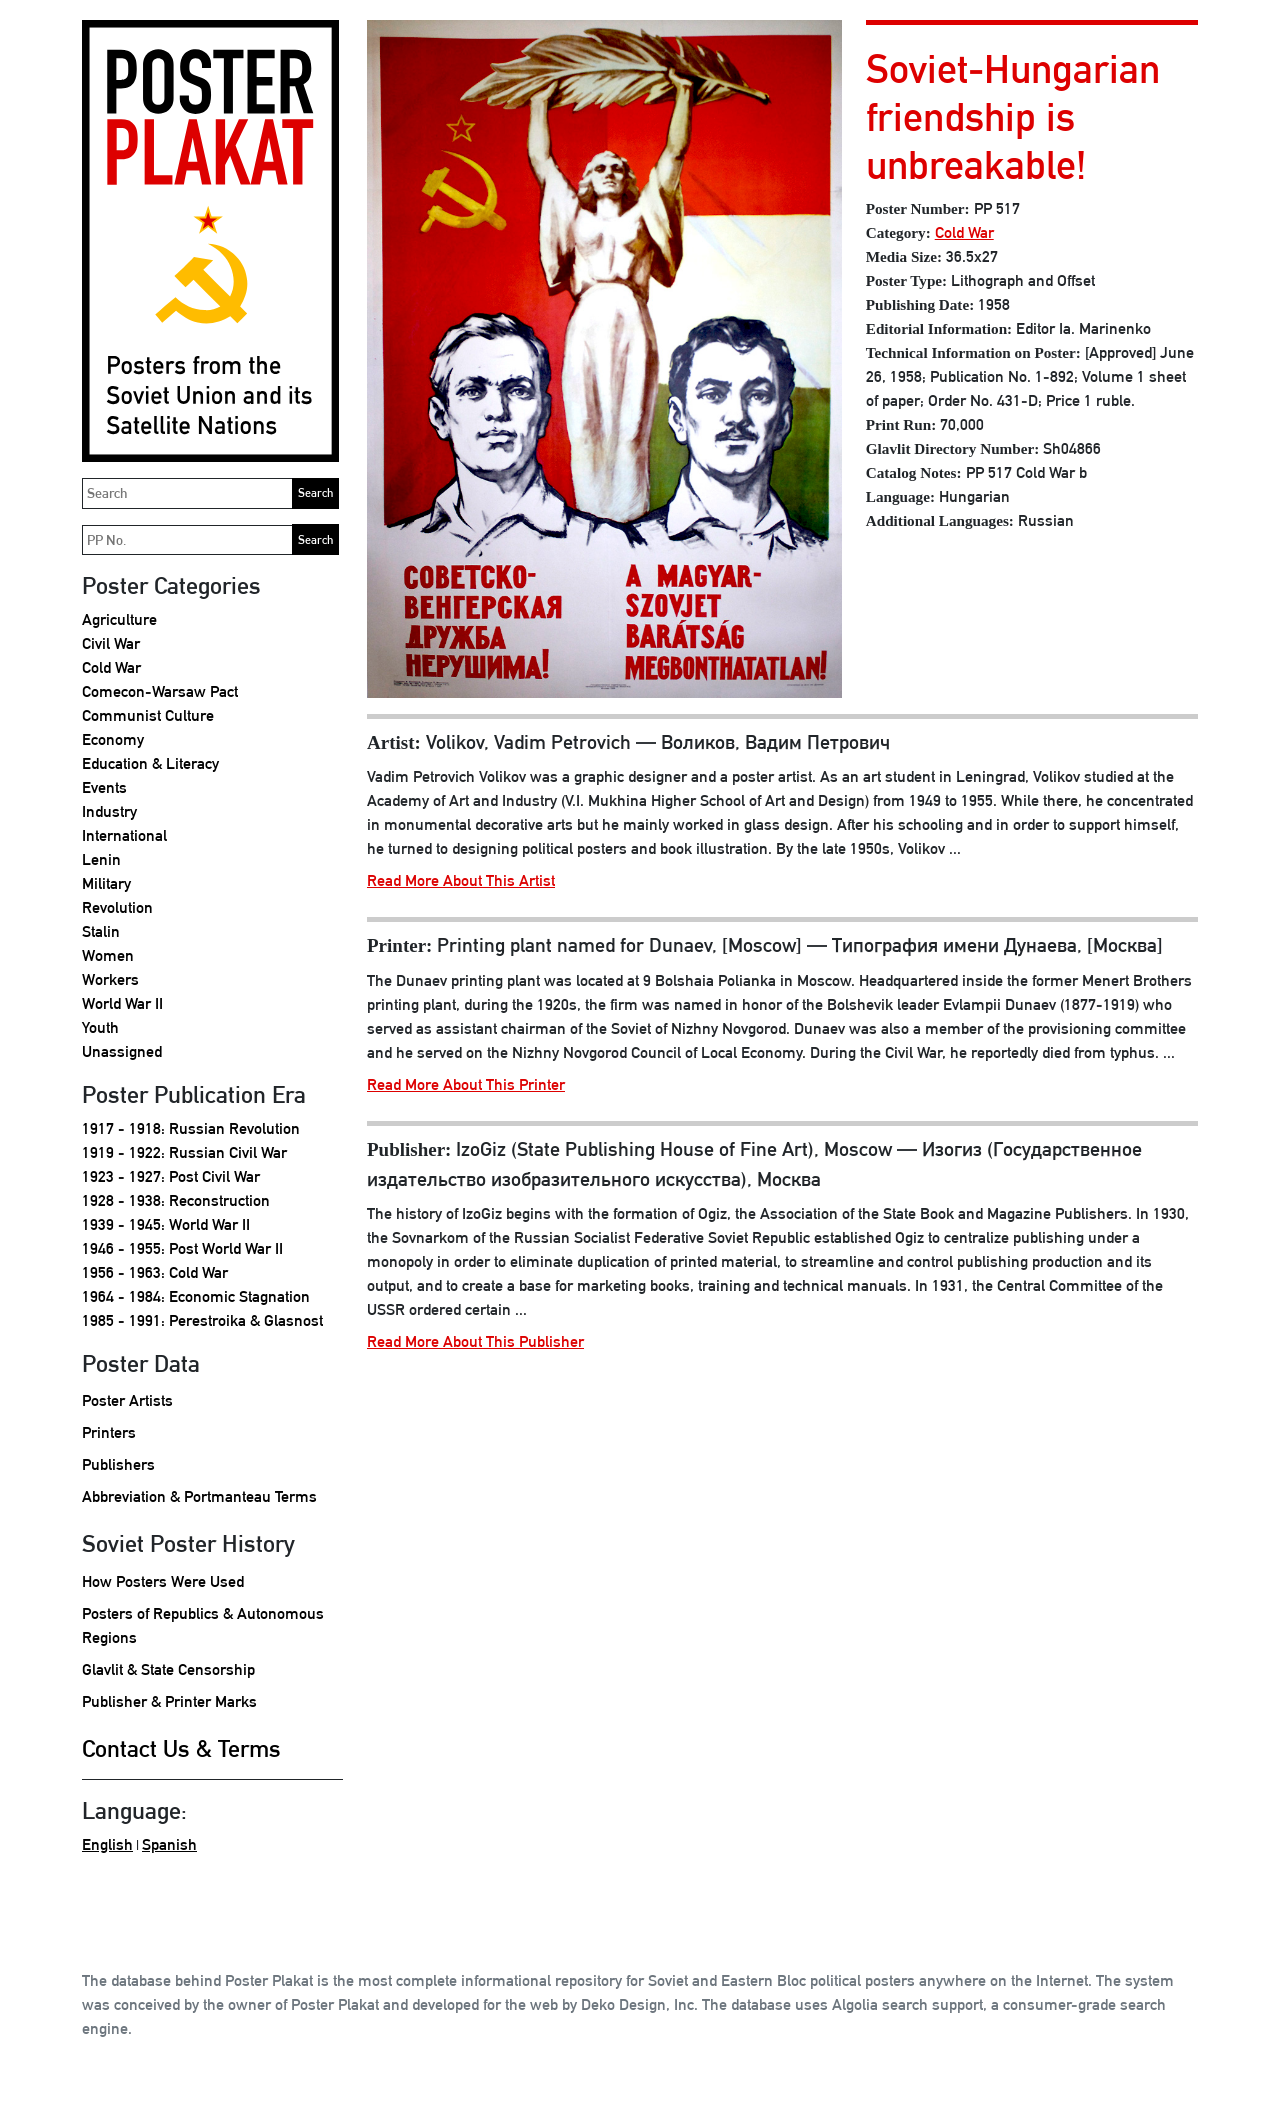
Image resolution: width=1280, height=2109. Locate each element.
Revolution (117, 907)
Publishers (118, 1464)
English (107, 1844)
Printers (109, 1432)
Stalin (101, 931)
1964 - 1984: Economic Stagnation (196, 1296)
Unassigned (122, 1051)
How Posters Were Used (163, 1581)
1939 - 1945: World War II (166, 1224)
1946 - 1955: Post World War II (182, 1248)
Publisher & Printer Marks (169, 1701)
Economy (113, 739)
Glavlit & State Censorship (168, 1669)
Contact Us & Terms (181, 1748)
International (124, 835)
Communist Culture (148, 715)
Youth (100, 1027)
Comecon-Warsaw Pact (160, 691)
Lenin (101, 859)
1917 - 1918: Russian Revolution (191, 1128)
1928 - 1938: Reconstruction (176, 1200)
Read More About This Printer (466, 1084)
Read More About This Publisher (475, 1341)
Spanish (169, 1844)
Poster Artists (127, 1400)
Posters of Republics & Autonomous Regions (203, 1625)
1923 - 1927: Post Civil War (171, 1176)
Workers (110, 979)
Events (104, 787)
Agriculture (119, 619)
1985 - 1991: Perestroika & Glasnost (202, 1320)
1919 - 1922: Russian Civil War (184, 1152)
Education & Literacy (150, 763)
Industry (109, 811)
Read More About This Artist (461, 880)
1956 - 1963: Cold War (155, 1272)
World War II (122, 1003)
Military (106, 883)
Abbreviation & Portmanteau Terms (199, 1496)
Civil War (111, 643)
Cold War (111, 667)
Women (108, 955)
